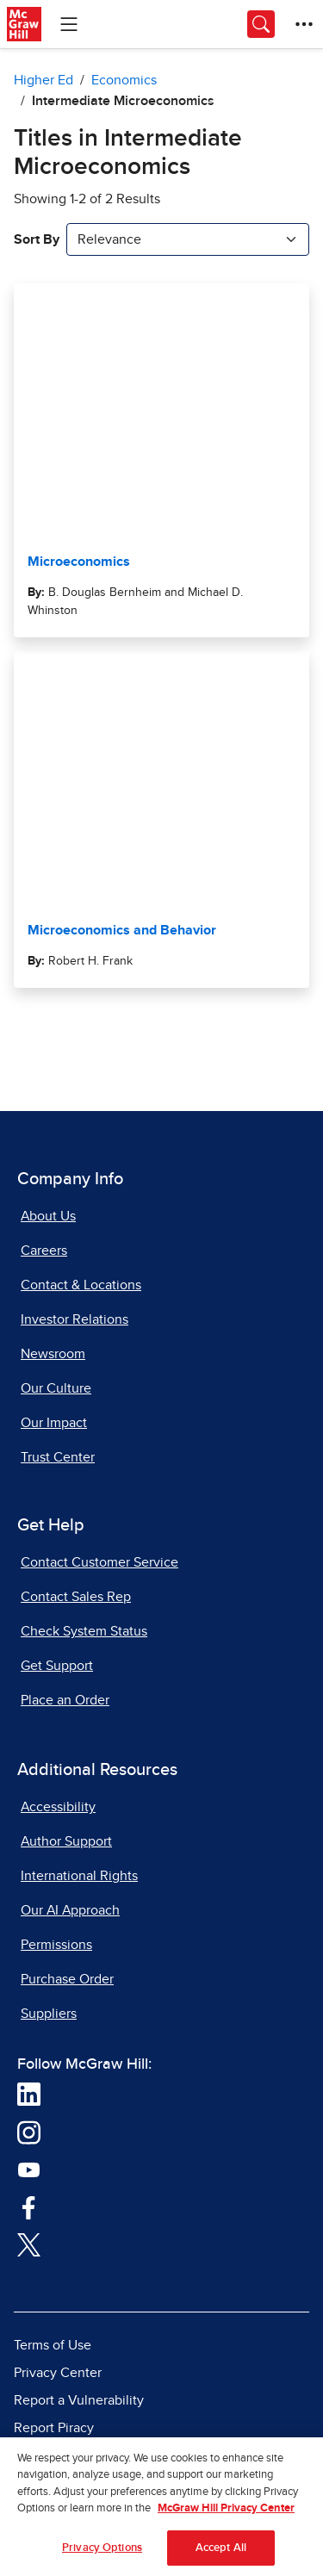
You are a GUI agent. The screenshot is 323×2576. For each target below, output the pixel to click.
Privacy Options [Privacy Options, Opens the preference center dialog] (102, 2555)
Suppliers (49, 2013)
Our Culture (56, 1388)
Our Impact (54, 1423)
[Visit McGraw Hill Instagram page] (28, 2131)
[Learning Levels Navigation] (69, 24)
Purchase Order (67, 1979)
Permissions (56, 1945)
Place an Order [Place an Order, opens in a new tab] (65, 1700)
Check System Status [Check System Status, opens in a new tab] (84, 1631)
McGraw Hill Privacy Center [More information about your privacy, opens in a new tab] (226, 2517)
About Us (48, 1216)
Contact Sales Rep (76, 1597)
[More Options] (304, 24)
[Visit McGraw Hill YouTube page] (28, 2169)
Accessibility (58, 1807)
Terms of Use (52, 2345)
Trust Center (58, 1457)
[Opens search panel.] (261, 24)
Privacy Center (58, 2373)
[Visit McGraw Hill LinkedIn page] (28, 2094)
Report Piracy (54, 2428)
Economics (124, 80)
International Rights (79, 1876)
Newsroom (53, 1354)
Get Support (57, 1666)
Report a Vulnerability (79, 2400)
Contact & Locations (81, 1285)
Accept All (221, 2555)
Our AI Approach (70, 1910)
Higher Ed (43, 80)
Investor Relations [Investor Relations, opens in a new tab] (74, 1319)
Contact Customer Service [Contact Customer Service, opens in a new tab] (99, 1562)
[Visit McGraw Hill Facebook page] (28, 2206)
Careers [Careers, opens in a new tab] (44, 1250)
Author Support (66, 1841)
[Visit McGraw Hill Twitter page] (28, 2243)
